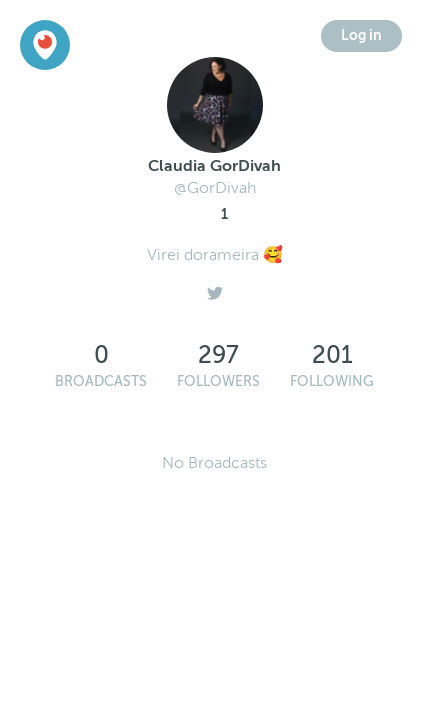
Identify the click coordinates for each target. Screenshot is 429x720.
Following (332, 381)
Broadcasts (101, 381)
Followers (218, 381)
